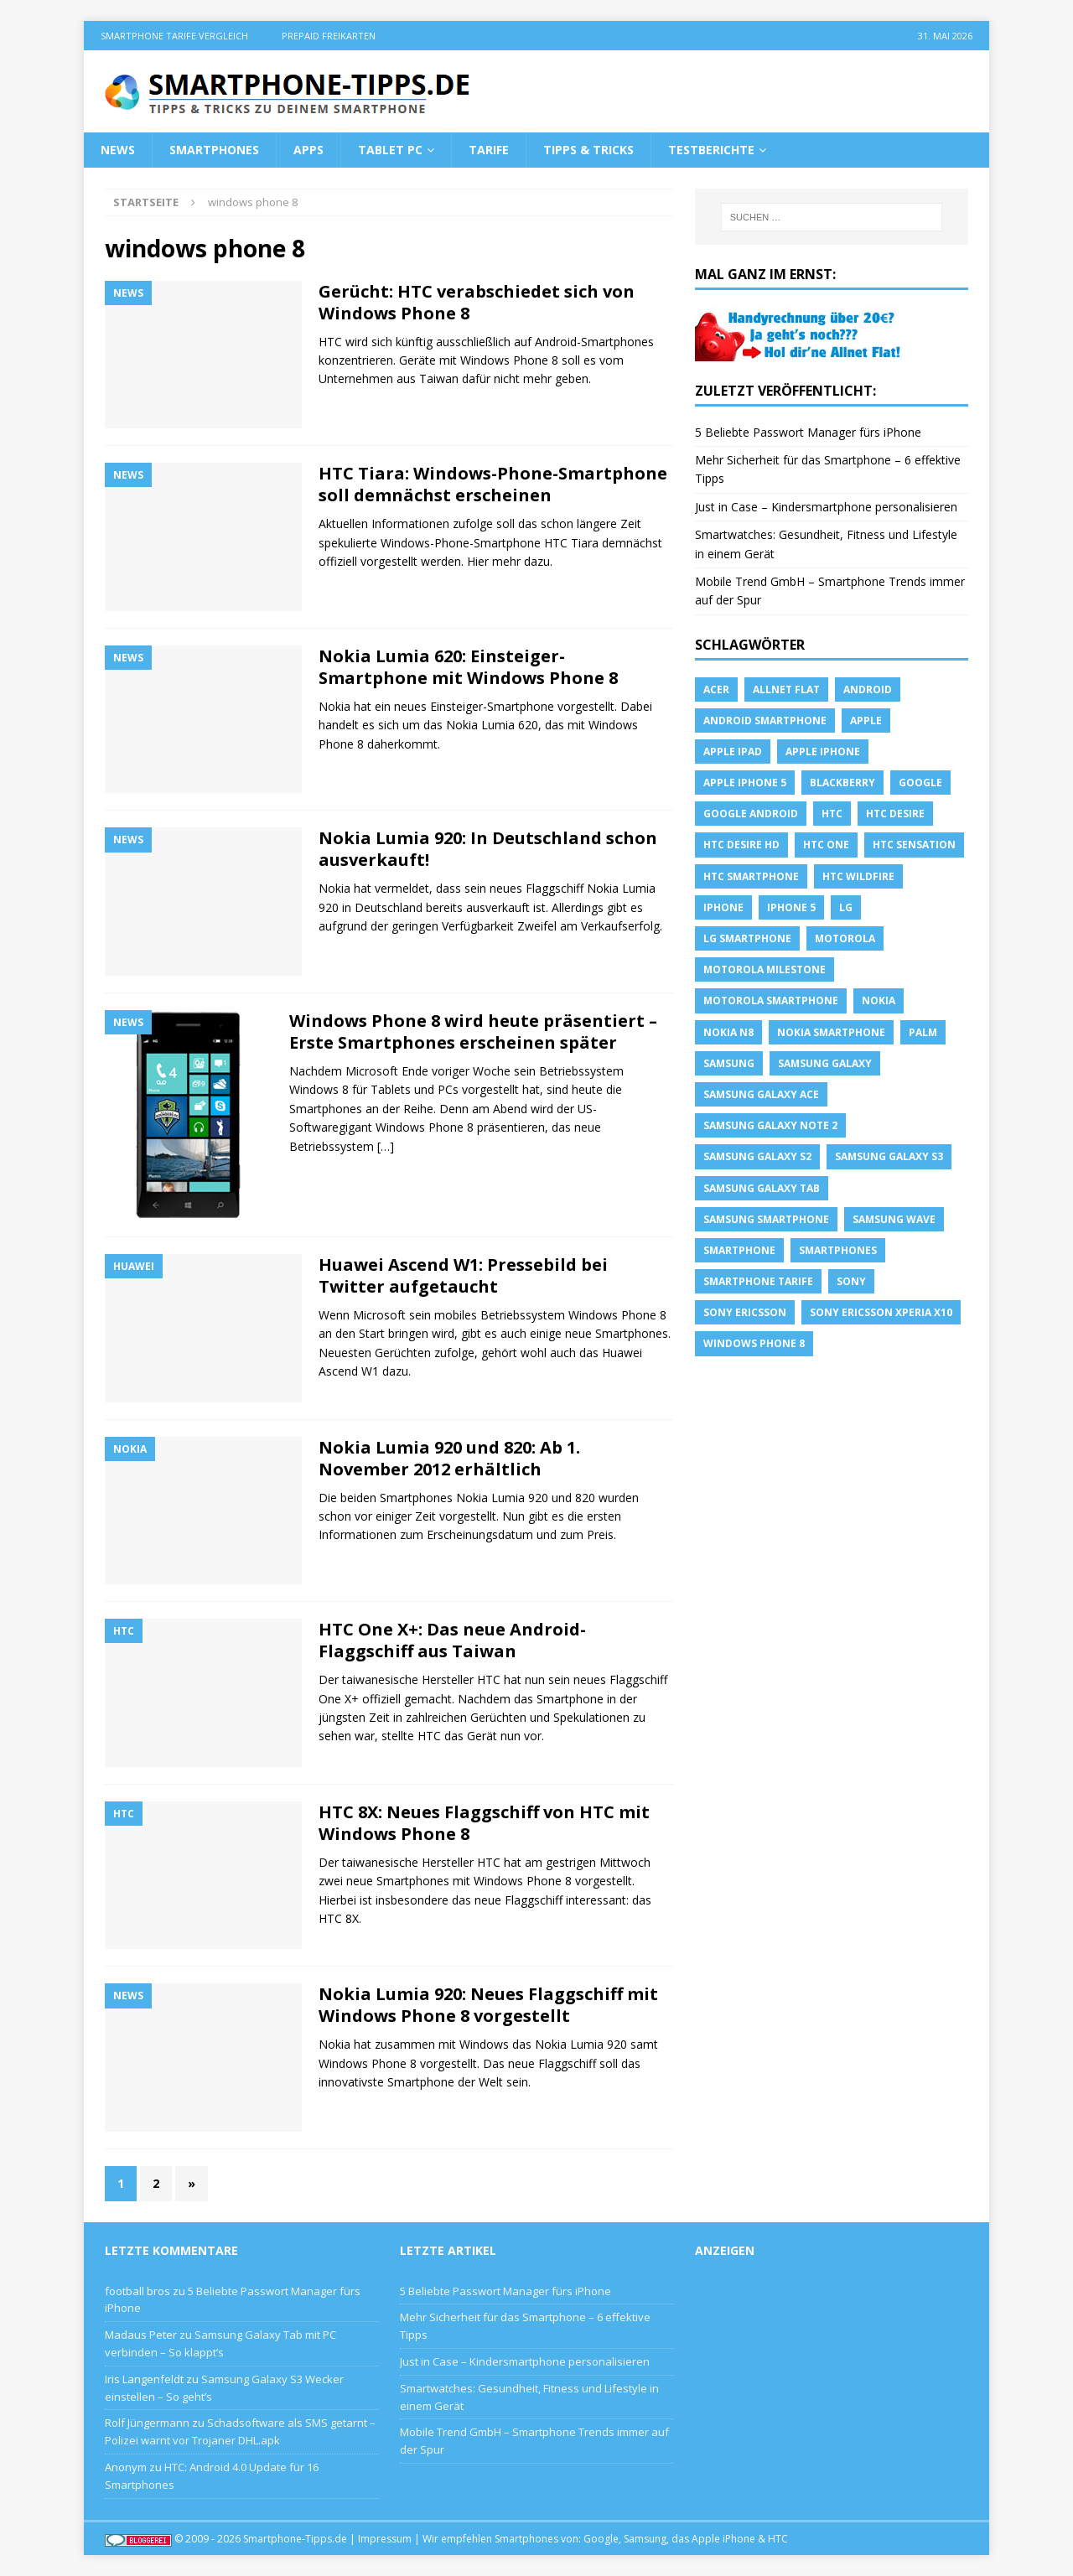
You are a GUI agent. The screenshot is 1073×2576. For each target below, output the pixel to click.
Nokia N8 (728, 1032)
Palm (923, 1032)
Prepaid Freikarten (329, 35)
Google (920, 782)
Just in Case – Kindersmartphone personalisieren (826, 507)
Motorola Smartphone (770, 1000)
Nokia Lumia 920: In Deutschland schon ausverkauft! (488, 849)
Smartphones (214, 150)
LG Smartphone (747, 938)
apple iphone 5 (744, 782)
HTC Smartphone (751, 876)
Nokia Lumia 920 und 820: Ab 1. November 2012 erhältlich (449, 1458)
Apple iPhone (822, 751)
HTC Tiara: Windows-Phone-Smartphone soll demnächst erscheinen (493, 484)
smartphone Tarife (758, 1281)
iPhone (723, 907)
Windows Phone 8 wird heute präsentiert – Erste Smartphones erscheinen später (473, 1031)
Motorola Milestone (764, 969)
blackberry (842, 782)
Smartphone (739, 1250)
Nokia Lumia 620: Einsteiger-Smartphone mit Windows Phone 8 (468, 667)
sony (851, 1281)
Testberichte (711, 150)
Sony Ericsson (744, 1312)
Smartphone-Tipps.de (295, 2539)
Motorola (845, 938)
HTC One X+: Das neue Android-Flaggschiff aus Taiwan (452, 1640)
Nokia (878, 1000)
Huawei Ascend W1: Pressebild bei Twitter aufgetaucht (463, 1275)
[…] (385, 1146)
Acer (716, 689)
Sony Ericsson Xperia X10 (881, 1312)
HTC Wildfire (858, 876)
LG (846, 907)
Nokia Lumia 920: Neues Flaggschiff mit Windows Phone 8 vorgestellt (488, 2005)
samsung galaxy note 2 (770, 1125)
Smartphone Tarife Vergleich (174, 35)
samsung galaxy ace (761, 1094)
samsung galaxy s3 (889, 1156)
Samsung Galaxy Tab (761, 1188)
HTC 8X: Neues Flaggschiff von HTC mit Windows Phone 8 (484, 1823)
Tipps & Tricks (588, 150)
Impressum (385, 2539)
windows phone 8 (754, 1343)
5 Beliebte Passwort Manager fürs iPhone (808, 432)
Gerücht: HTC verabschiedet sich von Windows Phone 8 (477, 302)
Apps (308, 150)
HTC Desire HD (741, 844)
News (118, 150)
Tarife (489, 150)
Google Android (750, 813)
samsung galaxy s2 (757, 1156)
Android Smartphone (765, 720)
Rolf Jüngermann (147, 2422)
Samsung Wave (894, 1219)
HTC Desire (895, 813)
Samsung (728, 1063)
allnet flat (786, 689)
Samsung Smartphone (766, 1219)
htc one (826, 844)
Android (867, 689)
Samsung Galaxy (825, 1063)
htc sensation (914, 844)
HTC (832, 813)
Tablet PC (390, 150)
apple (866, 720)
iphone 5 (791, 907)
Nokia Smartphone (831, 1032)
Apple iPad (732, 751)
